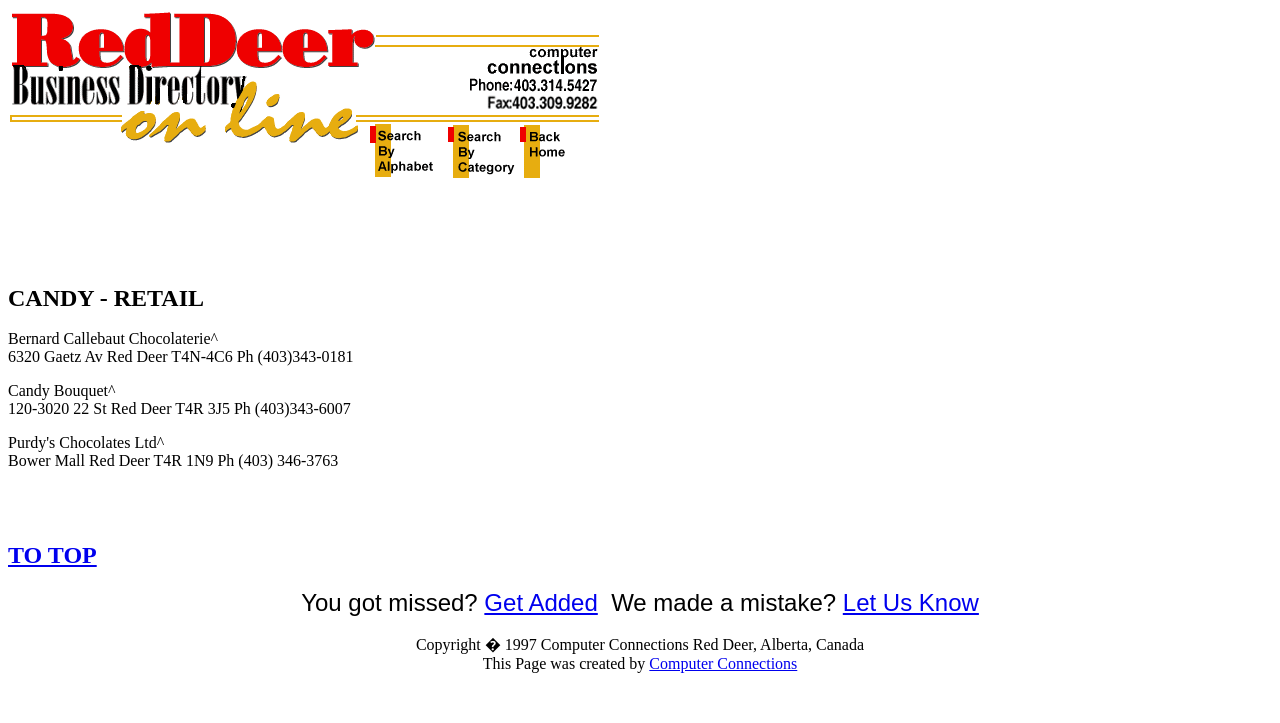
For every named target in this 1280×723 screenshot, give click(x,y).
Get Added (540, 602)
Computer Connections (723, 663)
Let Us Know (911, 602)
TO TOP (52, 555)
